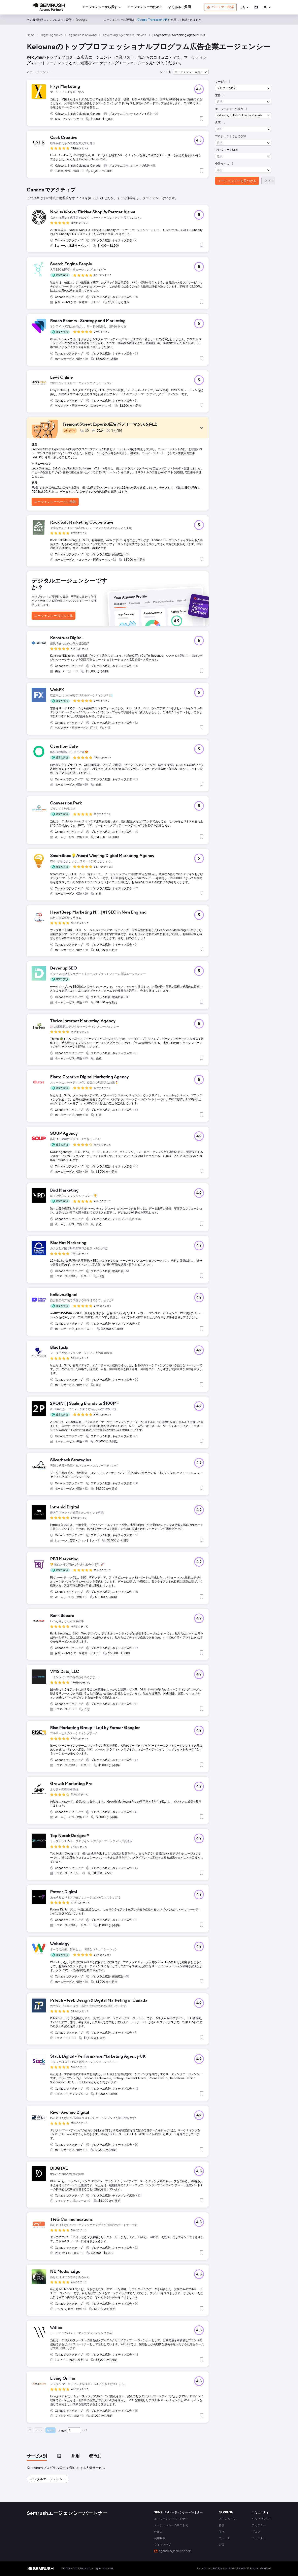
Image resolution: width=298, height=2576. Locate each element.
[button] (245, 7)
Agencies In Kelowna (82, 35)
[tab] (37, 2456)
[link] (145, 7)
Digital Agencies (51, 35)
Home (31, 35)
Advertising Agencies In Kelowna (124, 35)
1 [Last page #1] (86, 2430)
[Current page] (74, 2430)
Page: (62, 2430)
